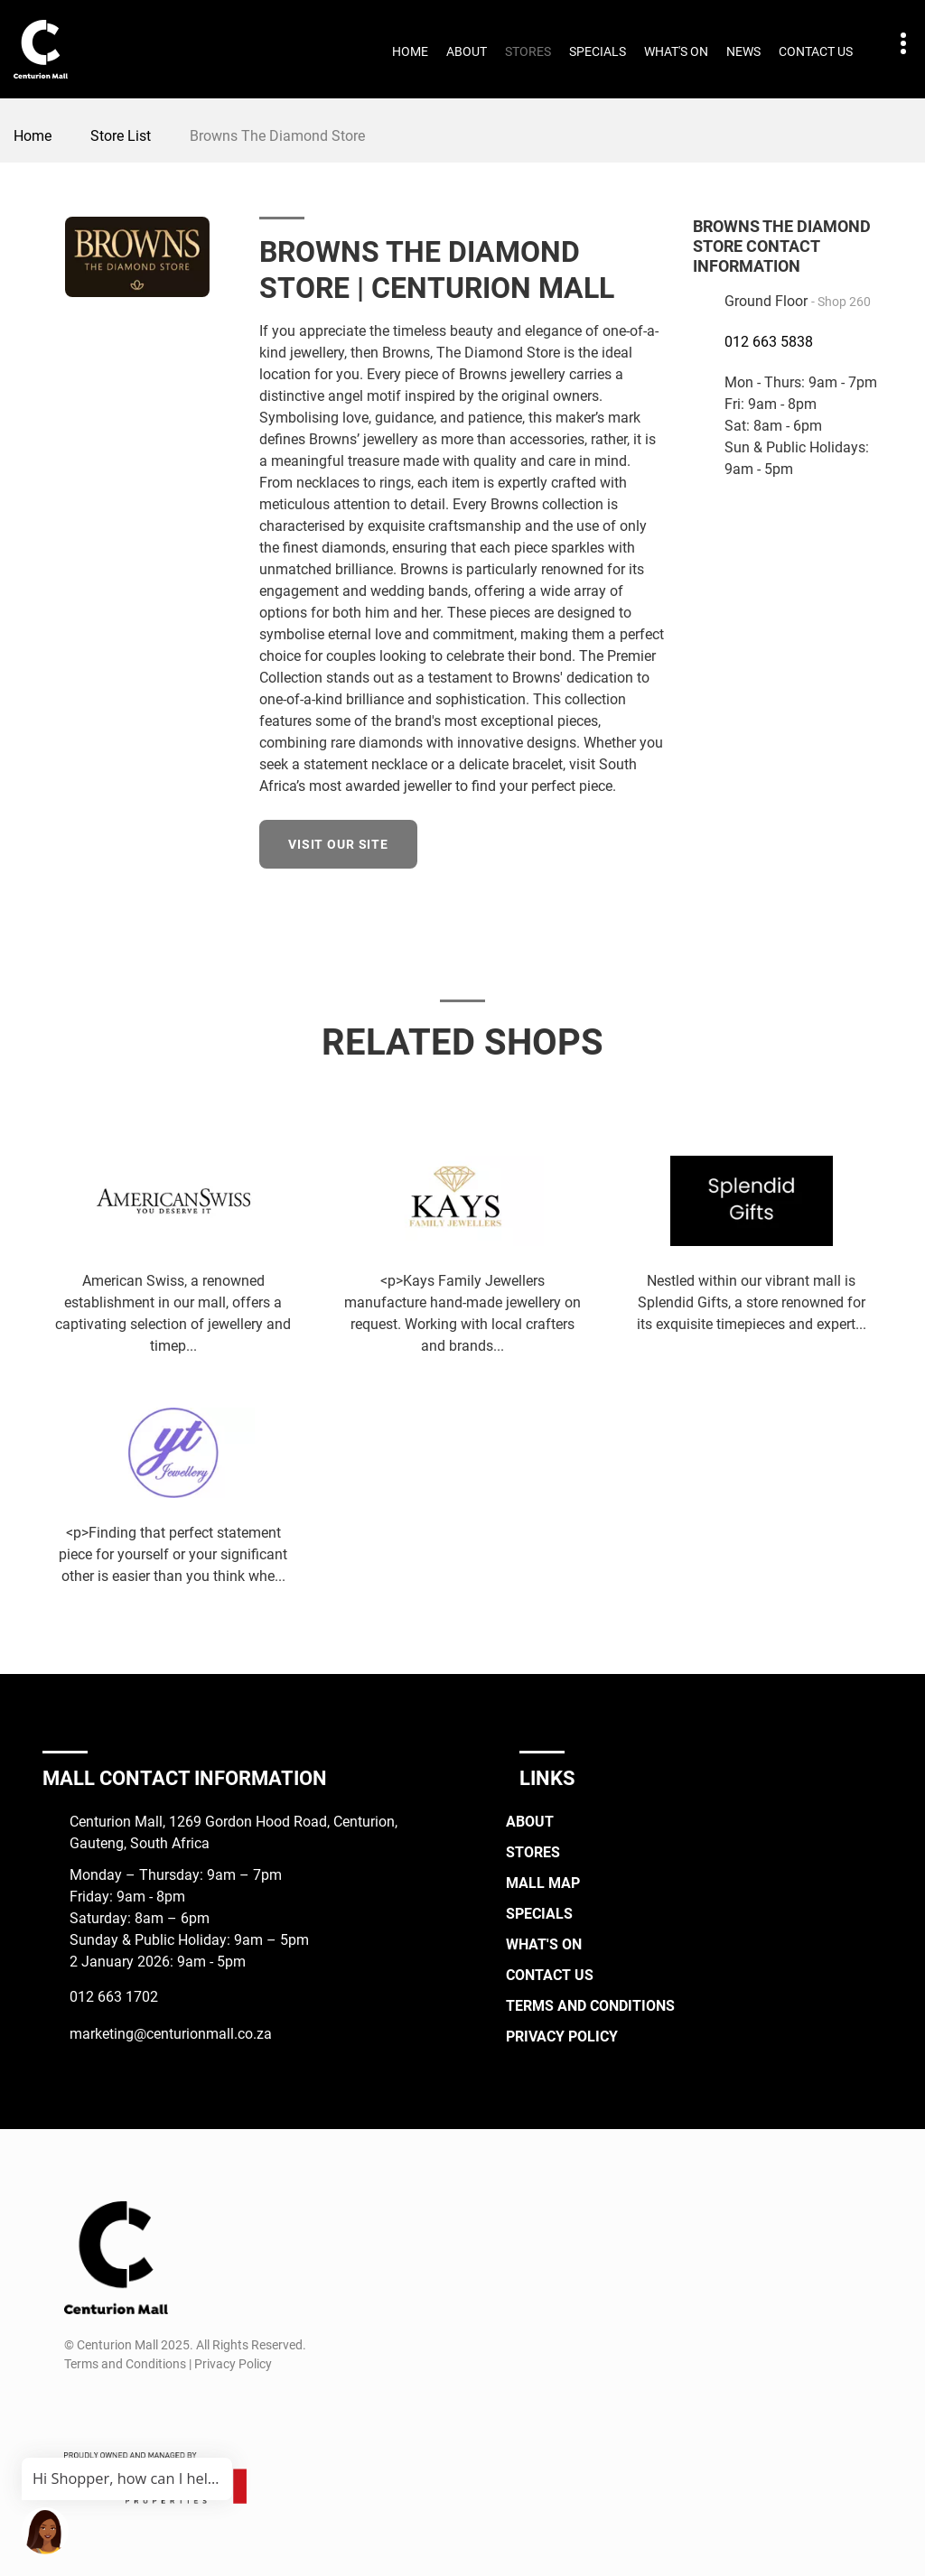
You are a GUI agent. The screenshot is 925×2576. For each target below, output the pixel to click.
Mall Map (543, 1883)
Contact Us (816, 51)
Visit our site (338, 844)
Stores (528, 51)
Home (410, 51)
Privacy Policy (562, 2036)
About (466, 51)
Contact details (894, 43)
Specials (597, 51)
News (743, 51)
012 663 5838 (768, 341)
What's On (676, 51)
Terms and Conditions (590, 2005)
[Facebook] (653, 841)
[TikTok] (143, 2407)
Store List (120, 135)
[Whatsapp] (176, 2407)
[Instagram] (110, 2407)
